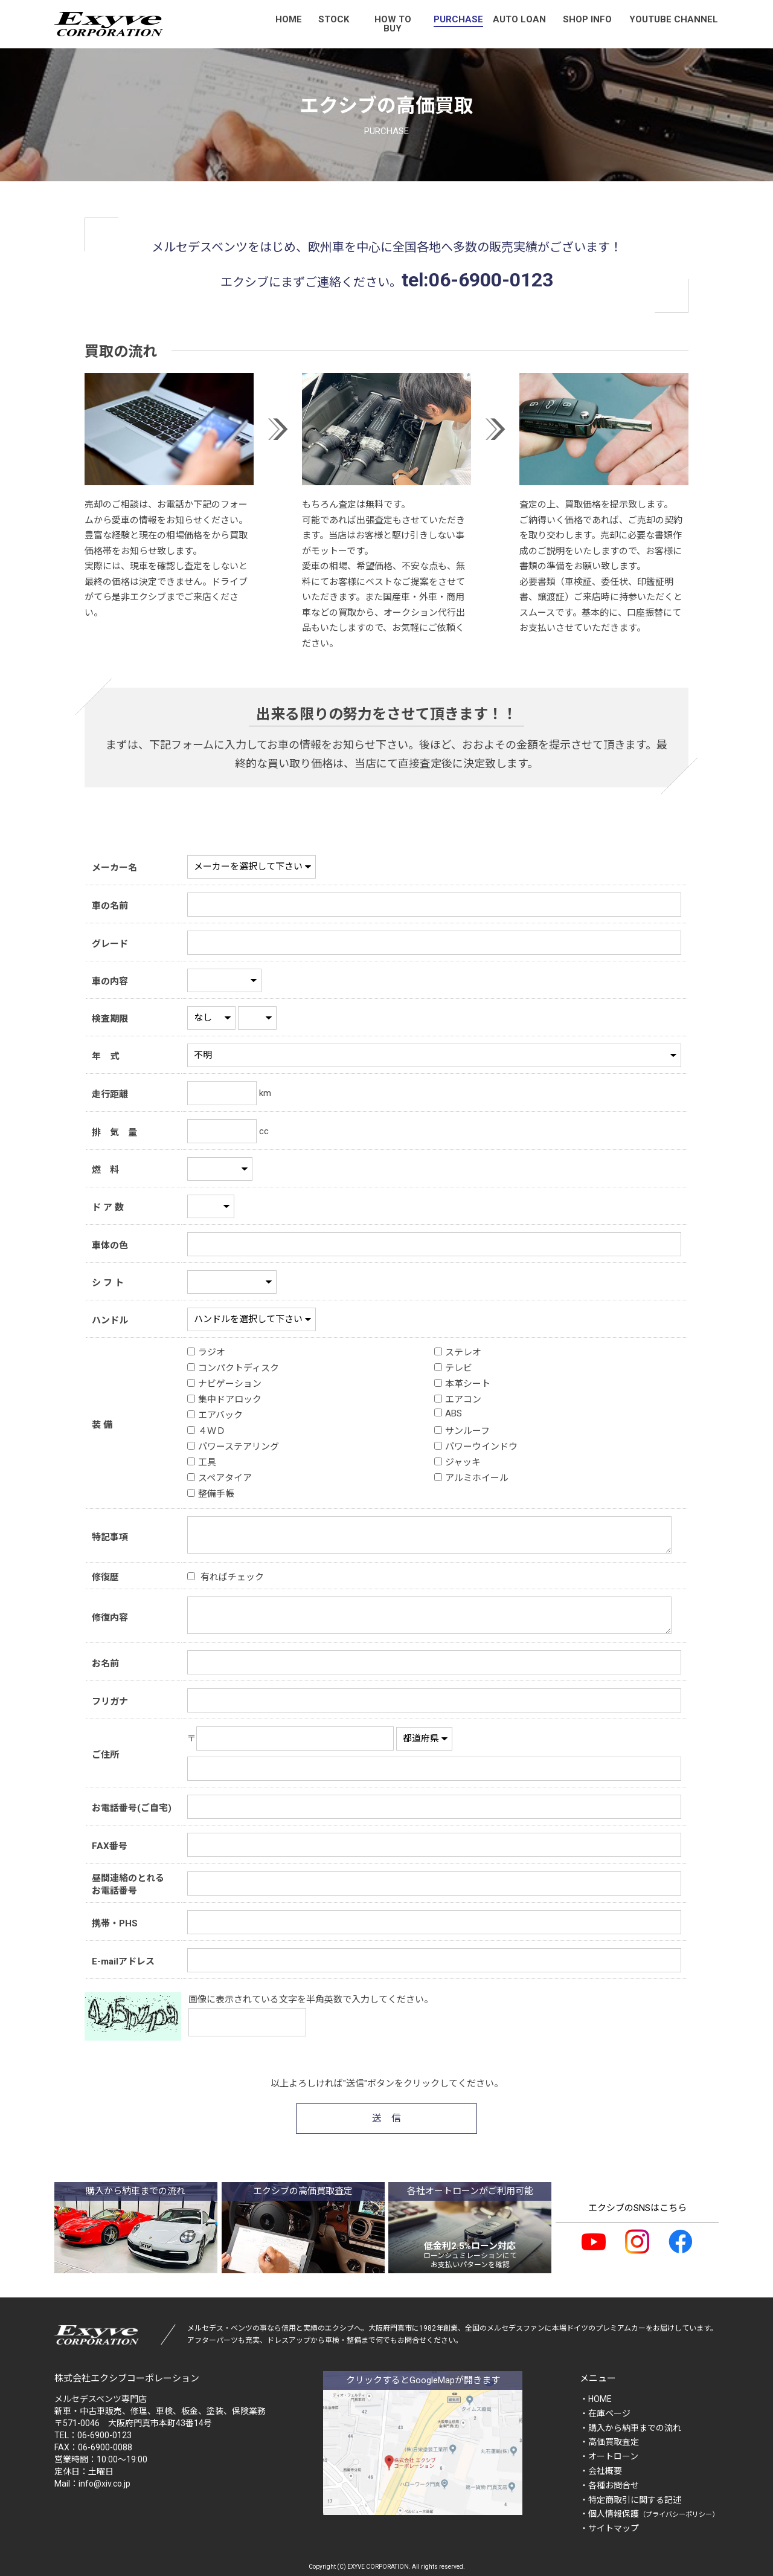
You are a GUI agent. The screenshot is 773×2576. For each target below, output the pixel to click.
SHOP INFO (587, 19)
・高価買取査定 (609, 2442)
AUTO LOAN (519, 19)
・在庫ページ (605, 2413)
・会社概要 (601, 2471)
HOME (288, 19)
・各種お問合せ (609, 2485)
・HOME (596, 2399)
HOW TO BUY (392, 24)
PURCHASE (458, 19)
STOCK (333, 19)
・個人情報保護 (649, 2514)
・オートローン (609, 2456)
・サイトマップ (609, 2528)
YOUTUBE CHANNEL (673, 19)
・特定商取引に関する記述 (630, 2500)
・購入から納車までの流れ (630, 2428)
